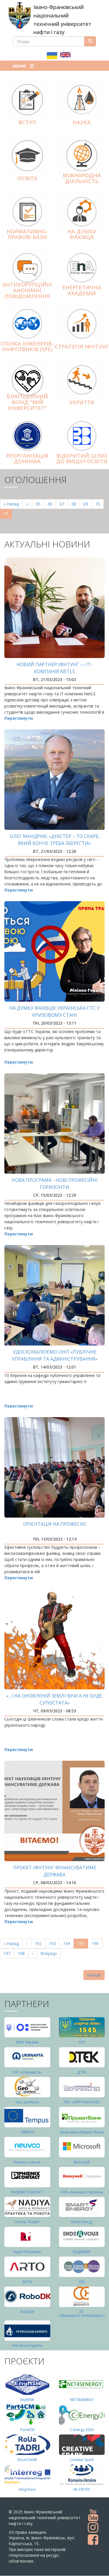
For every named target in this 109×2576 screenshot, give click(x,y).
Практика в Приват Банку (82, 2132)
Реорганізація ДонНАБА (27, 458)
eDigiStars (27, 2489)
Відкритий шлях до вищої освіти (82, 458)
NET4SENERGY (82, 2399)
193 (53, 1943)
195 (82, 1945)
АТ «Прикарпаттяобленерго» (82, 2313)
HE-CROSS (82, 2489)
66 (52, 504)
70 (99, 504)
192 (39, 1943)
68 (76, 504)
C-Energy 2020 (82, 2429)
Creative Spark (82, 2459)
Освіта (27, 178)
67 (64, 504)
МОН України (27, 2042)
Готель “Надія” (27, 2221)
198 (22, 1953)
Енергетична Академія (81, 290)
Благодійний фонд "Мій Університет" (27, 402)
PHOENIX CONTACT (27, 2192)
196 (96, 1943)
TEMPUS (27, 2132)
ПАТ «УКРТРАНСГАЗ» (82, 2102)
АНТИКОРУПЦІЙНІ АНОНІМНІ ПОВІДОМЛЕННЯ (27, 290)
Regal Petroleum (27, 2251)
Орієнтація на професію (54, 1524)
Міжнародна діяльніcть (82, 178)
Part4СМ (27, 2429)
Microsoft (82, 2162)
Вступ (27, 122)
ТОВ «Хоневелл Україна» (81, 2192)
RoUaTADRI (27, 2459)
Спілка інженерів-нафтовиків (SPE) (27, 346)
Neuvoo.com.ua (27, 2162)
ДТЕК (81, 2072)
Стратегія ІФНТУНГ (82, 346)
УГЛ (81, 2042)
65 (40, 504)
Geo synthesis (27, 2102)
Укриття (81, 402)
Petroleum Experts (27, 2345)
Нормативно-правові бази (27, 234)
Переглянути (18, 718)
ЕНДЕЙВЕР (81, 2251)
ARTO (27, 2281)
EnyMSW (27, 2399)
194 (68, 1943)
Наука (82, 122)
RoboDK (27, 2311)
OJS (82, 2281)
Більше (94, 1975)
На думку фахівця (81, 234)
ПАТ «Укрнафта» (27, 2072)
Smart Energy (82, 2221)
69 (87, 504)
